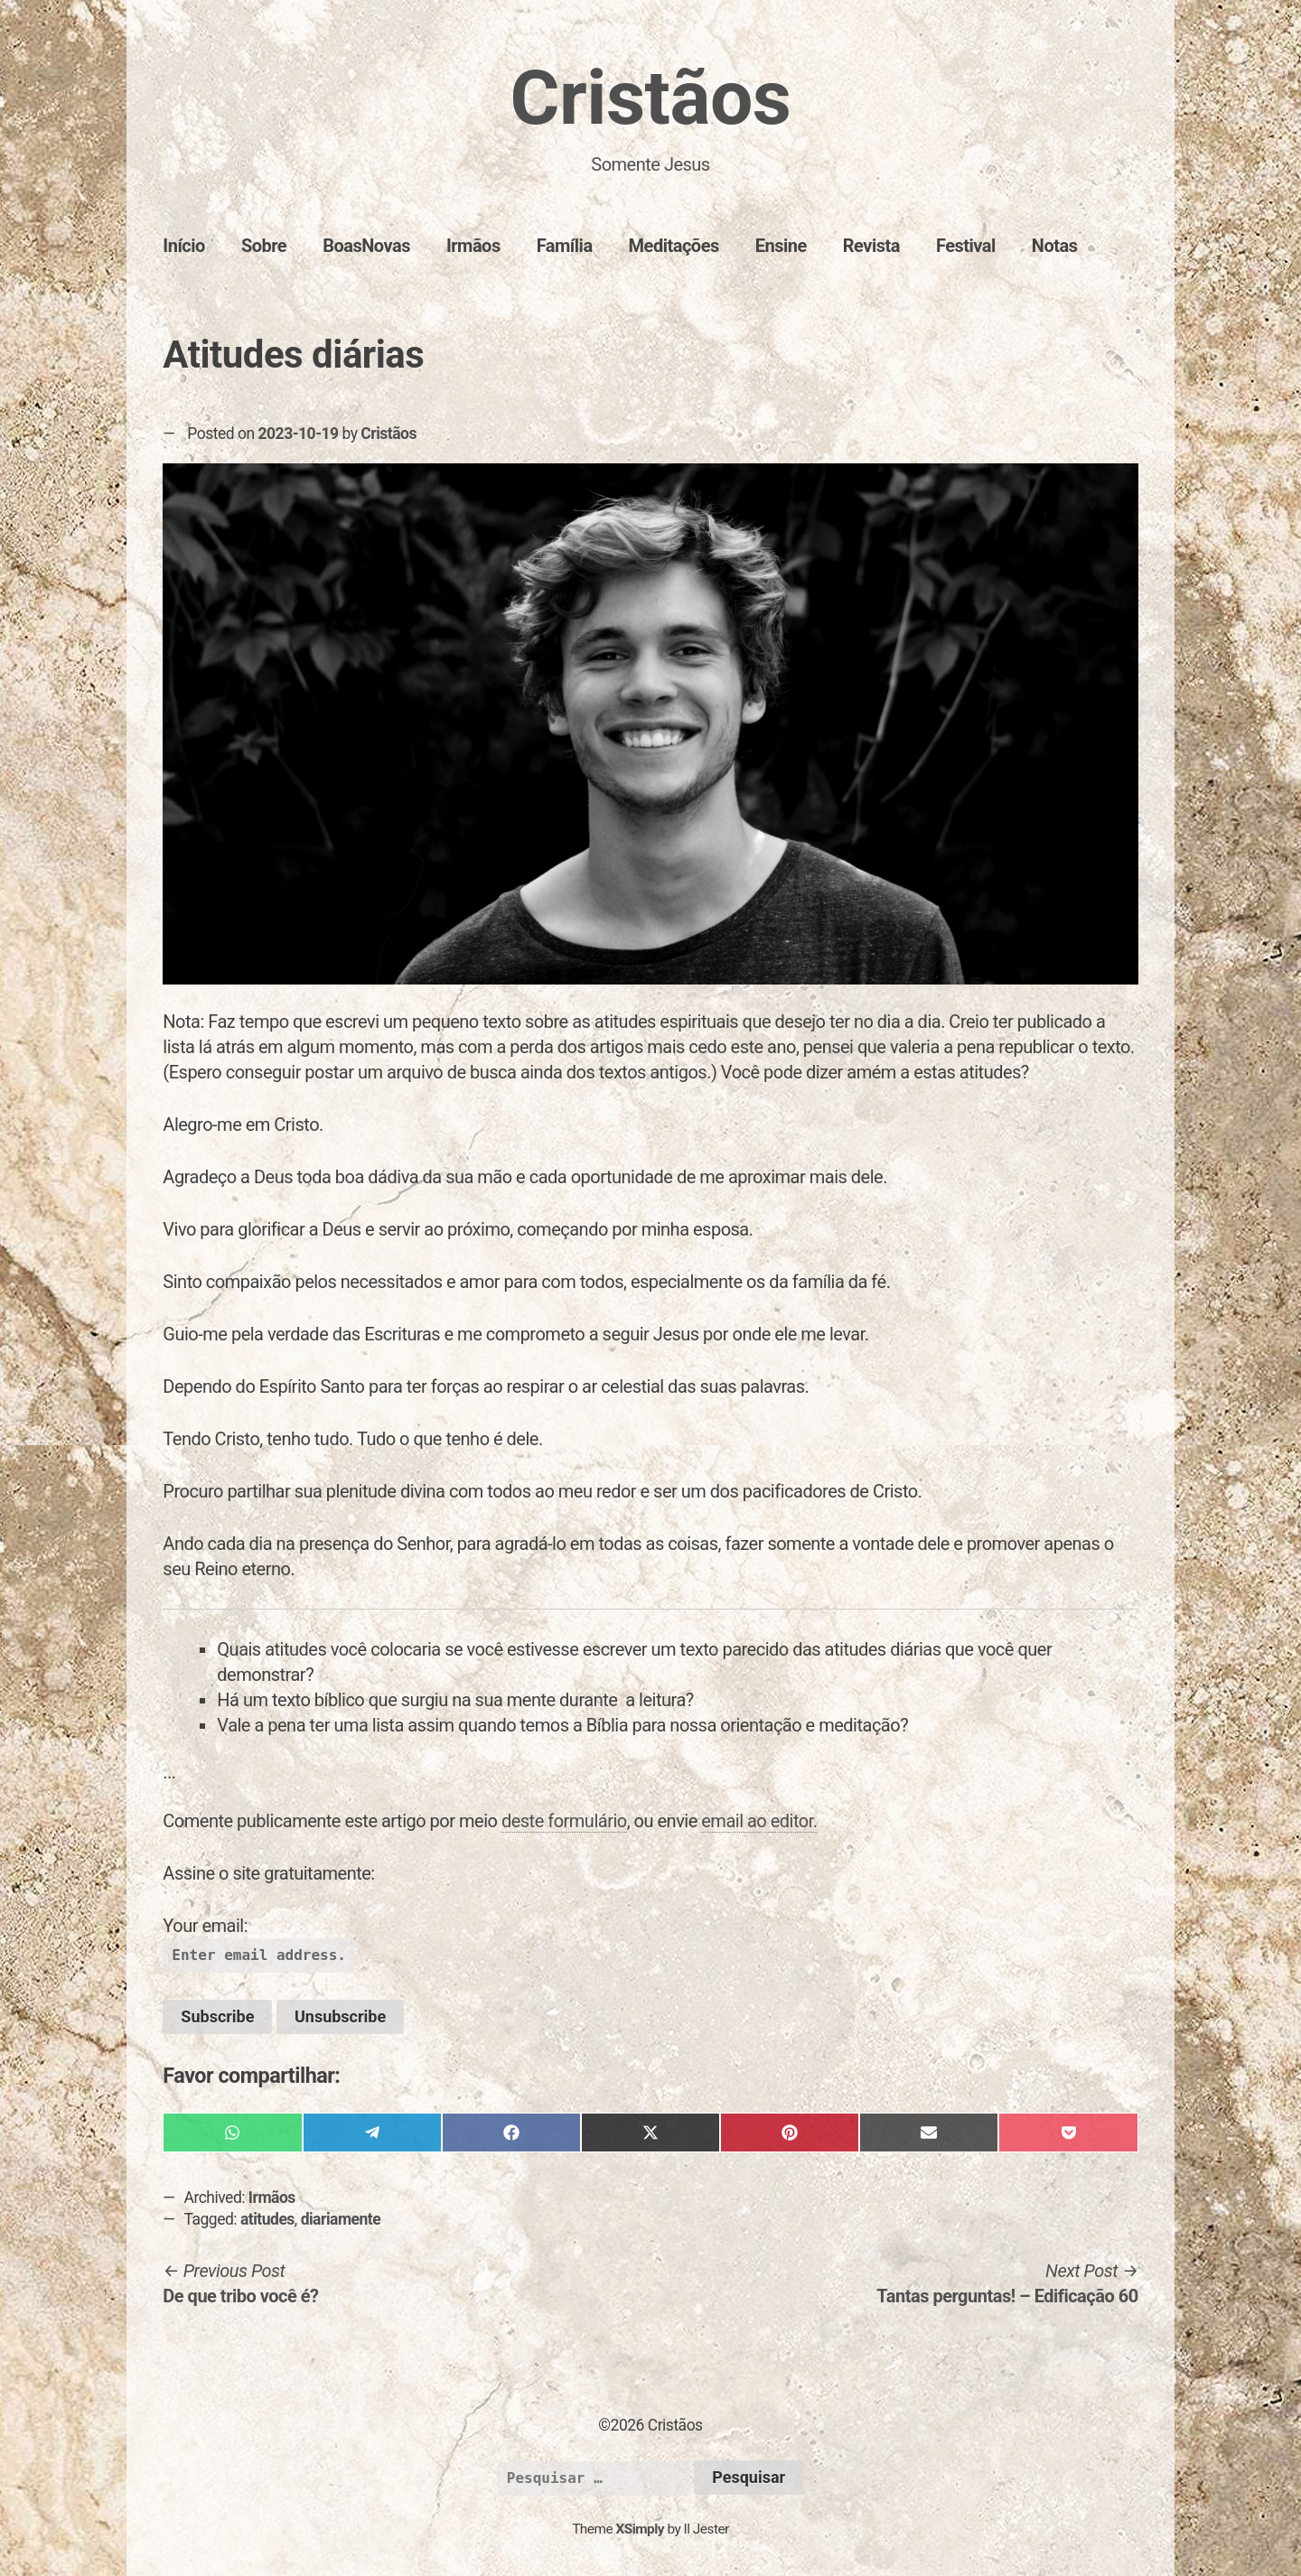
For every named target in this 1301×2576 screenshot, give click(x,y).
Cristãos (650, 98)
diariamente (341, 2219)
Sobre (263, 246)
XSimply (639, 2529)
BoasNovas (366, 246)
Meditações (674, 246)
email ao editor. (759, 1821)
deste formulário (564, 1821)
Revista (871, 246)
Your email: (205, 1926)
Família (565, 246)
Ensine (781, 246)
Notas (1055, 246)
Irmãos (473, 246)
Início (184, 246)
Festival (966, 246)
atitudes (267, 2219)
